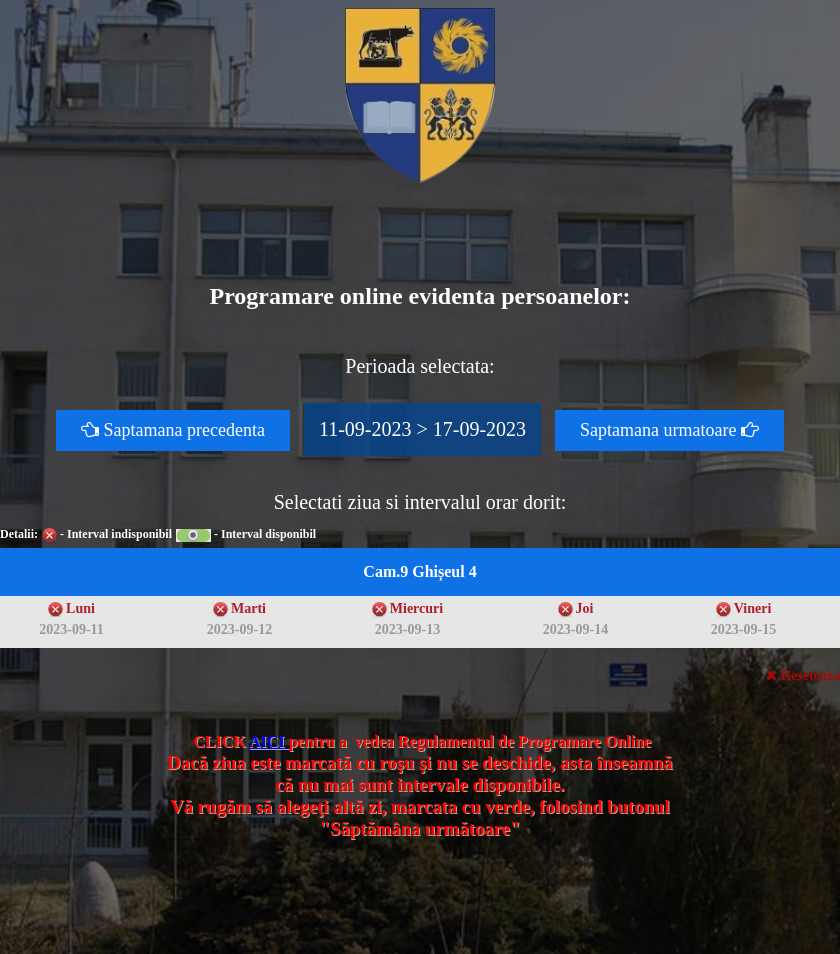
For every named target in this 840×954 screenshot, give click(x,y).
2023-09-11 (71, 629)
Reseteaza (803, 675)
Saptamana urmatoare (669, 430)
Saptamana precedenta (173, 430)
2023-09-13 (407, 629)
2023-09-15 (743, 629)
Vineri (753, 608)
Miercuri (416, 608)
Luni (80, 608)
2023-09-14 (575, 629)
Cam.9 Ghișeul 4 (419, 571)
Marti (248, 608)
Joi (585, 608)
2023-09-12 (239, 629)
